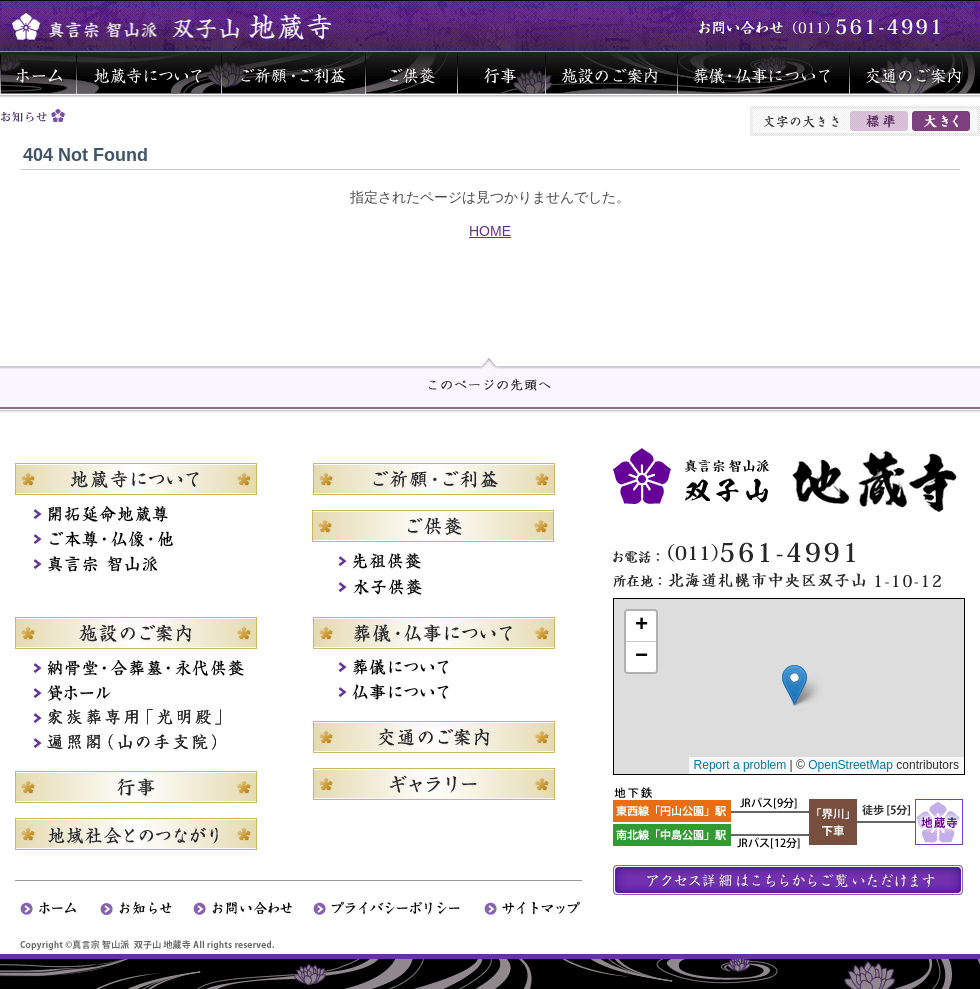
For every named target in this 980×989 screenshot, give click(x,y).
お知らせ (146, 909)
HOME (490, 231)
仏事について (433, 693)
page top (490, 374)
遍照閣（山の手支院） (150, 743)
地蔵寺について (148, 73)
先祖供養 (433, 561)
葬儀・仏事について (763, 73)
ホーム (38, 73)
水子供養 (433, 586)
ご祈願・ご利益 (293, 73)
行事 (501, 73)
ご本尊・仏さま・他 (150, 542)
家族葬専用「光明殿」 (150, 718)
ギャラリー (433, 784)
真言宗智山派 (150, 567)
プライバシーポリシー (398, 909)
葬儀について (433, 668)
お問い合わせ (253, 909)
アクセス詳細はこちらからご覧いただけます (788, 880)
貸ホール (150, 693)
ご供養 (411, 73)
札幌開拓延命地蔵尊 (150, 517)
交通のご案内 (914, 73)
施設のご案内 (611, 73)
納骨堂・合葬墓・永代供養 (150, 668)
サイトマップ (533, 909)
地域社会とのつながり (150, 834)
